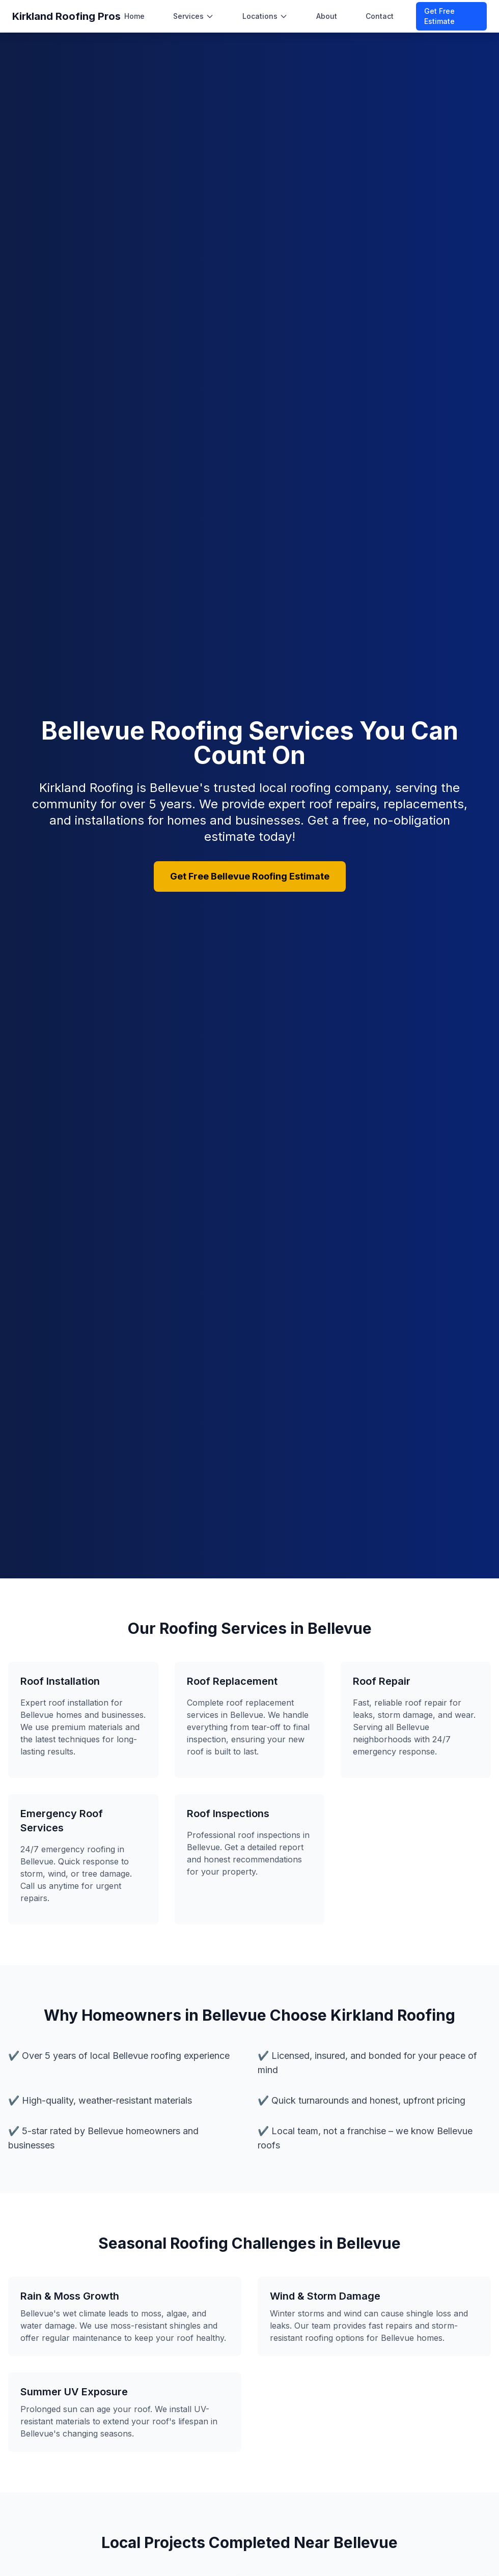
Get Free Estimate (439, 16)
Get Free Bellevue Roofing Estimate (249, 876)
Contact (380, 16)
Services (193, 16)
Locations (265, 16)
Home (134, 16)
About (326, 16)
